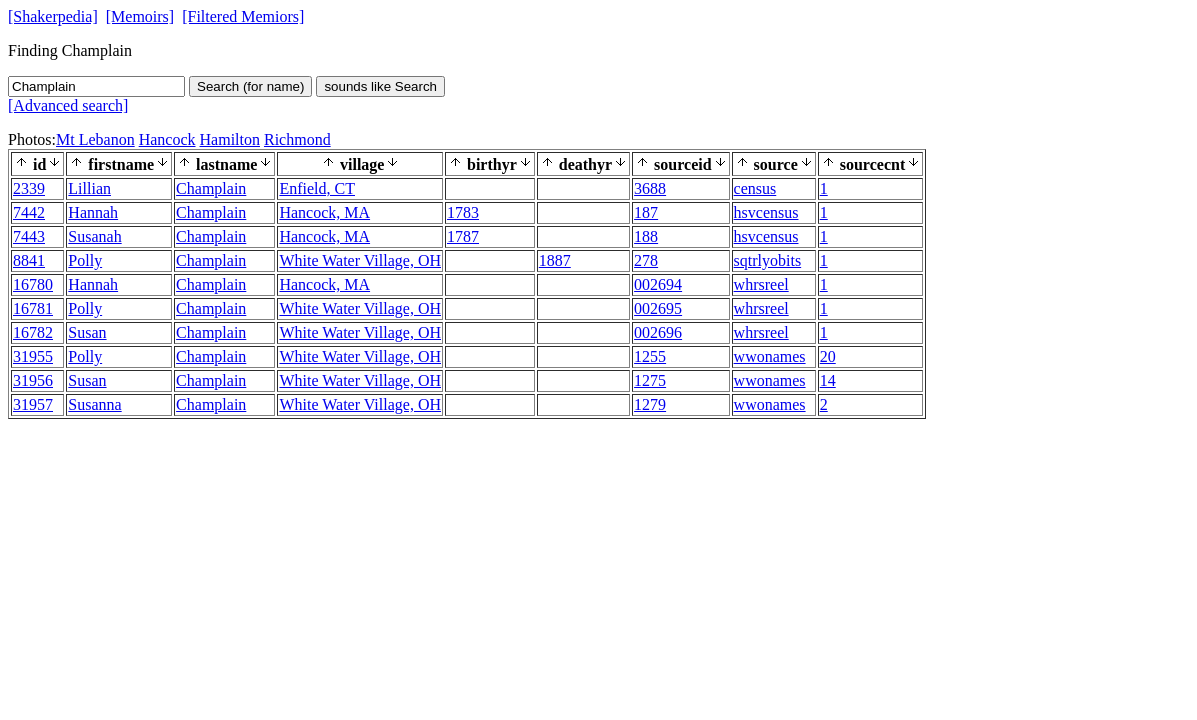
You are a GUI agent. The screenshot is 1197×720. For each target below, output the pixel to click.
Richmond (297, 139)
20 (828, 356)
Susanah (94, 236)
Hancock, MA (324, 212)
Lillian (89, 188)
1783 (463, 212)
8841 (29, 260)
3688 (650, 188)
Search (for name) (250, 86)
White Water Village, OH (360, 260)
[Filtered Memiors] (243, 16)
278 (646, 260)
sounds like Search (380, 86)
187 (646, 212)
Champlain (211, 188)
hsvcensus (766, 212)
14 (828, 380)
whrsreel (761, 284)
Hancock (167, 139)
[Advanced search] (68, 105)
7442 (29, 212)
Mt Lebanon (95, 139)
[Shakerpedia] (53, 16)
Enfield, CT (317, 188)
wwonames (770, 356)
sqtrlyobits (768, 260)
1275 (650, 380)
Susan (87, 332)
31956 (33, 380)
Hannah (93, 212)
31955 (33, 356)
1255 (650, 356)
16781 (33, 308)
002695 (658, 308)
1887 (555, 260)
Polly (85, 260)
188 (646, 236)
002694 (658, 284)
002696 (658, 332)
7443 (29, 236)
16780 (33, 284)
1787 (463, 236)
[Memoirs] (140, 16)
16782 (33, 332)
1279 (650, 404)
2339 (29, 188)
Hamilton (230, 139)
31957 (33, 404)
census (755, 188)
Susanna (94, 404)
